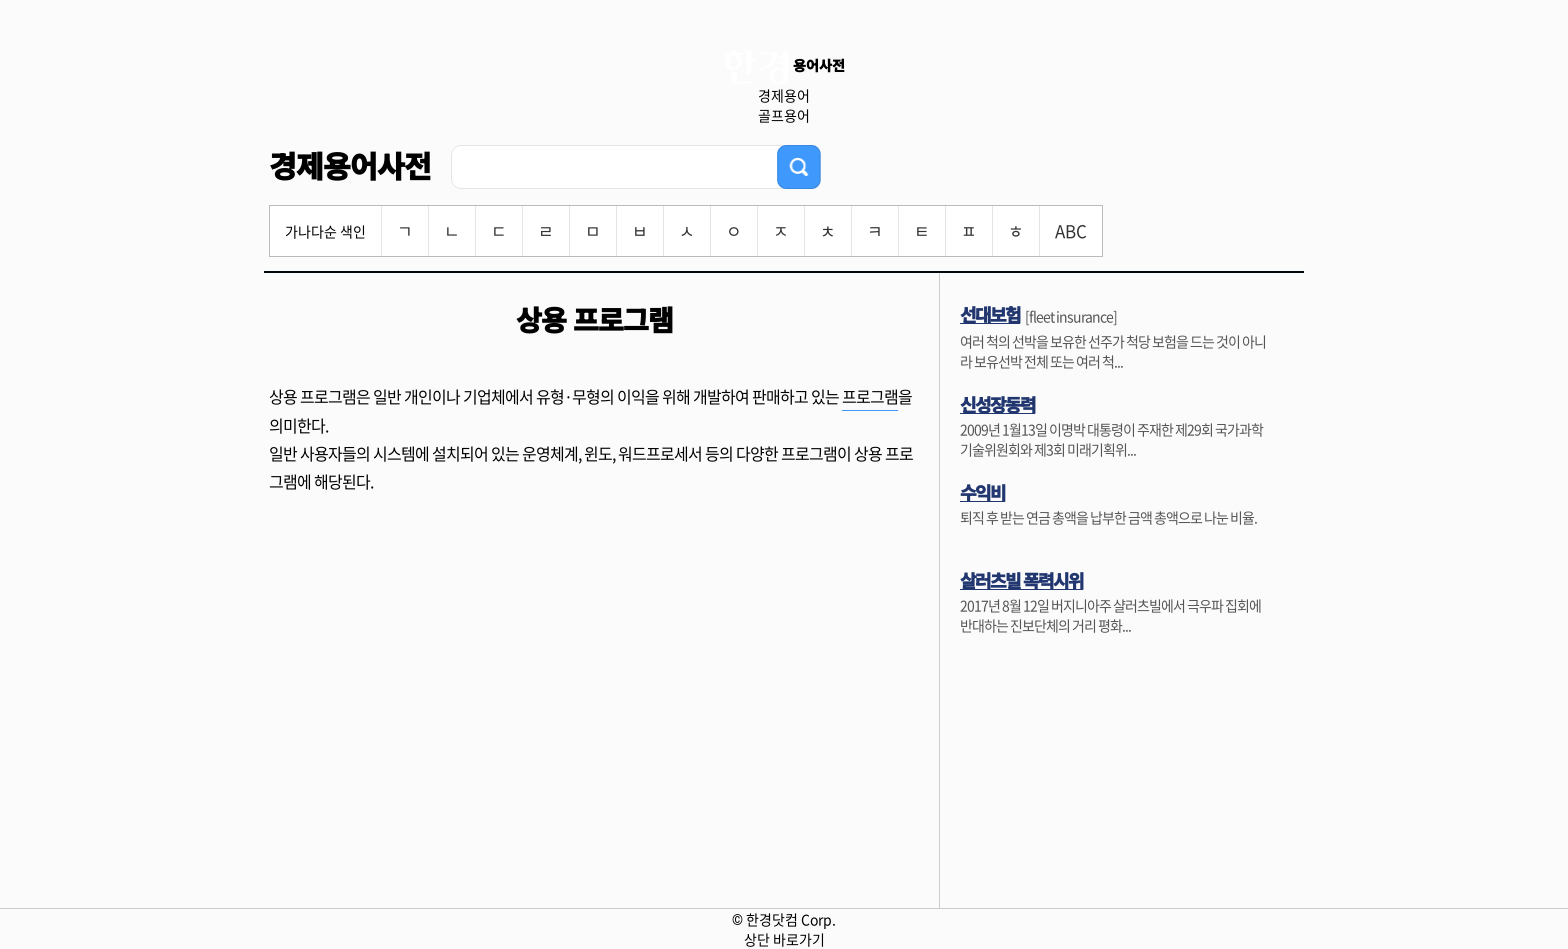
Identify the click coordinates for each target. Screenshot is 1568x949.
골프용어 (784, 115)
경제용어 (784, 95)
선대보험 (990, 314)
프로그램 (870, 396)
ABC (1071, 230)
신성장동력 (997, 404)
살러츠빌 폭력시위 (1021, 580)
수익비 (982, 492)
